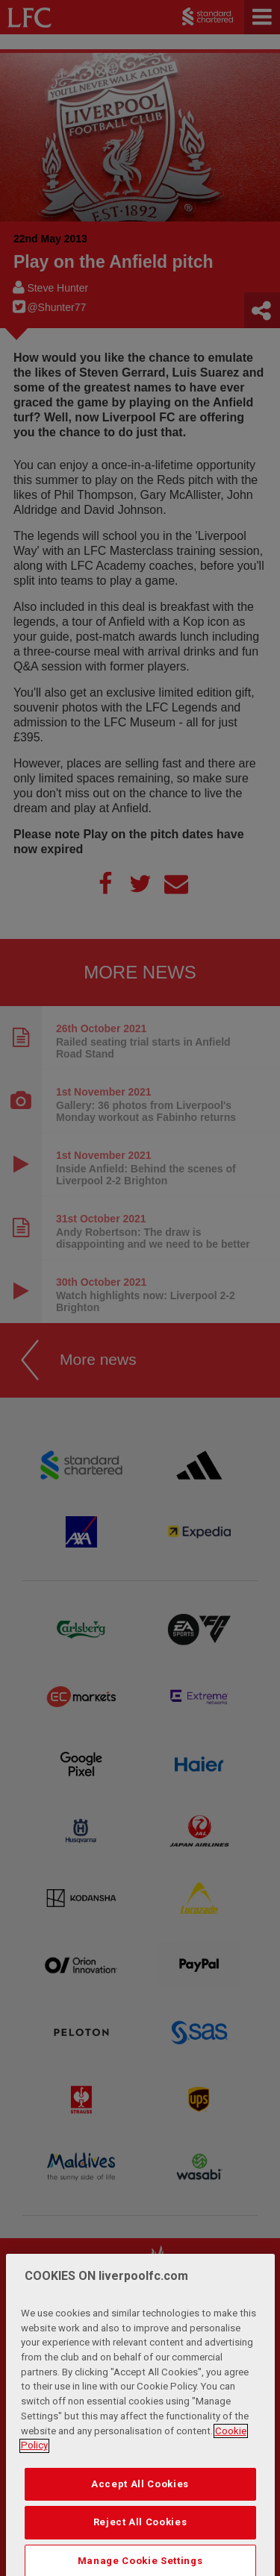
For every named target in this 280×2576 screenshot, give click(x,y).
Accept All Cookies (140, 2536)
